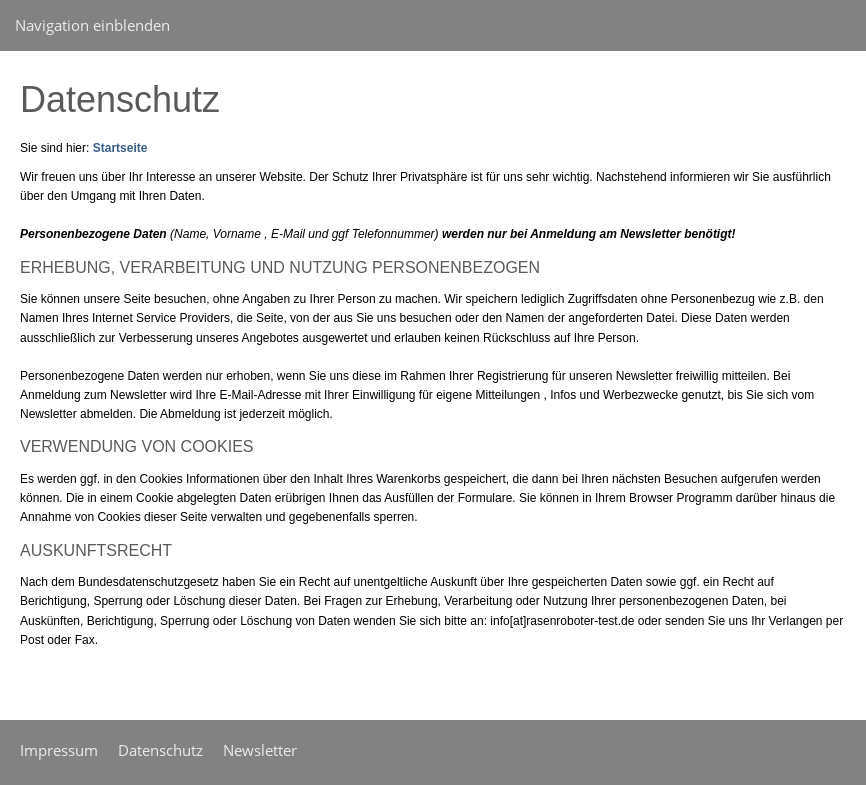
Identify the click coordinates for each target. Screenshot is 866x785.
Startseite (120, 148)
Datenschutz (160, 750)
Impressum (59, 750)
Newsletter (260, 750)
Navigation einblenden (92, 25)
